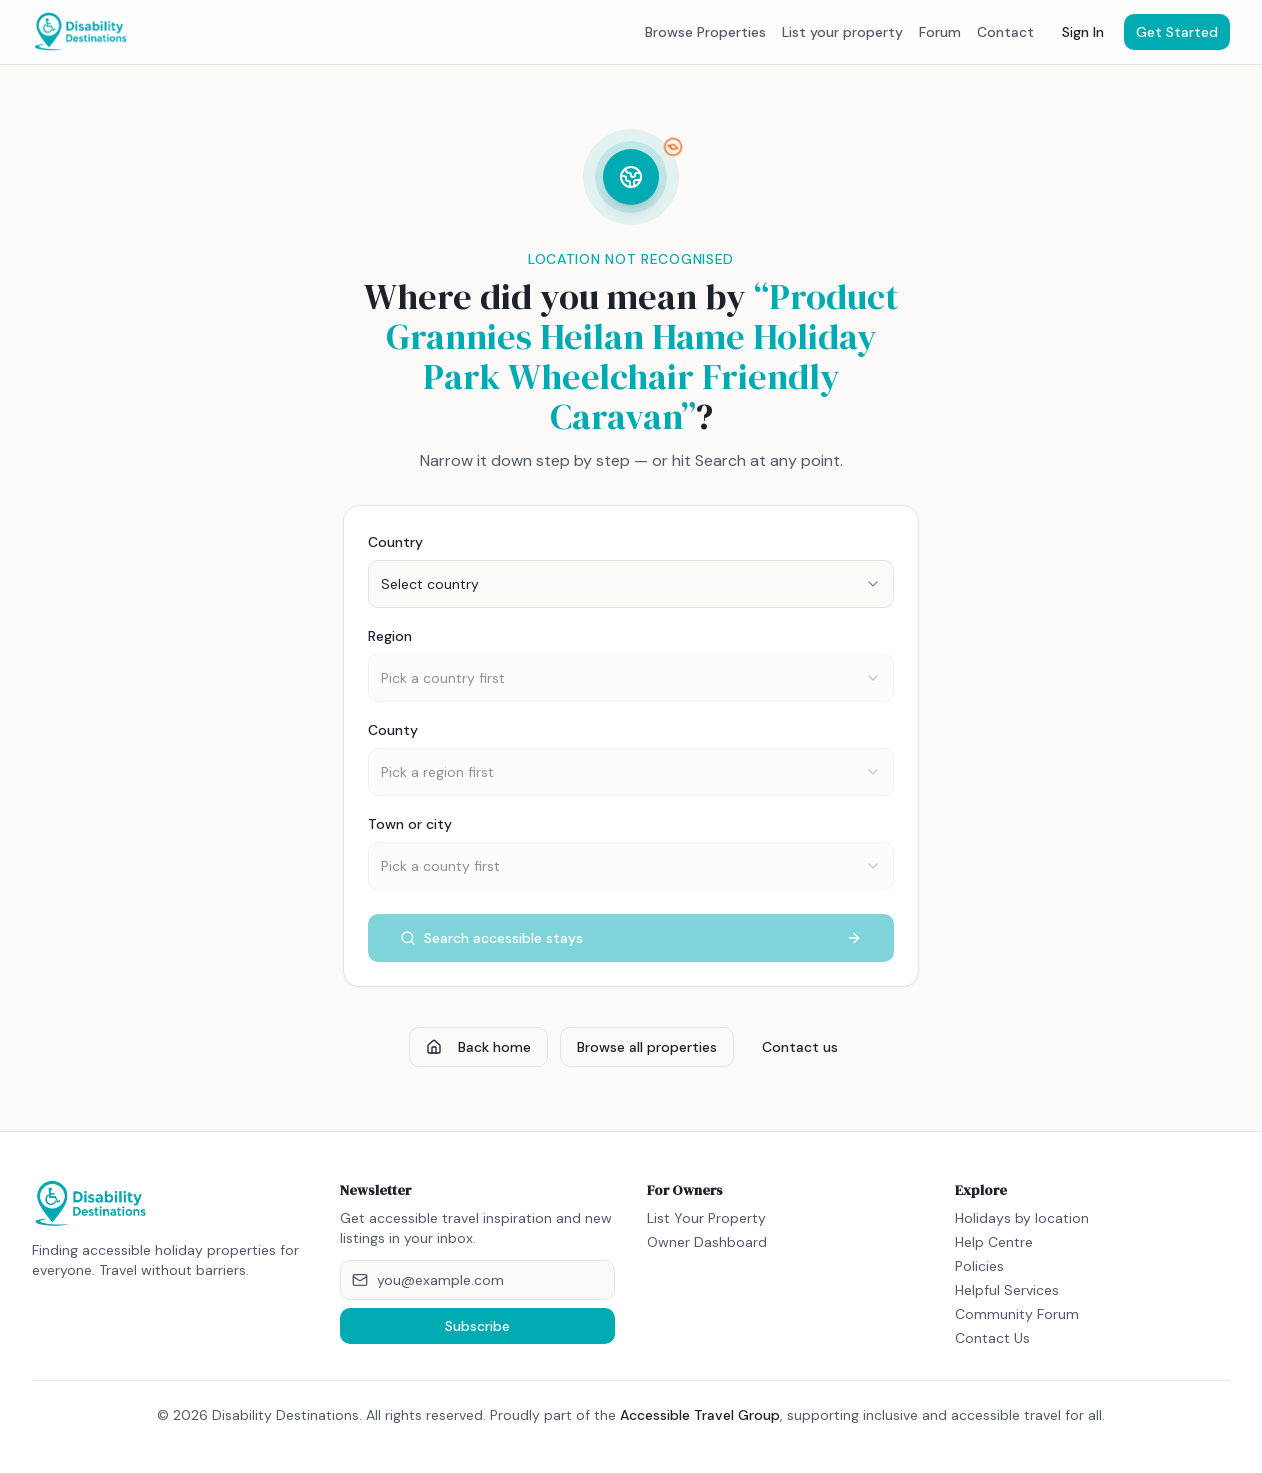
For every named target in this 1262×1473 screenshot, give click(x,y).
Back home (478, 1047)
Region (390, 636)
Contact (1005, 32)
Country (395, 542)
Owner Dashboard (707, 1242)
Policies (979, 1266)
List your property (842, 32)
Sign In (1083, 32)
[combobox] (631, 584)
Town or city (410, 824)
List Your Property (706, 1218)
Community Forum (1017, 1314)
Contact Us (992, 1338)
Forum (940, 32)
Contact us (800, 1047)
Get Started (1177, 32)
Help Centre (994, 1242)
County (393, 730)
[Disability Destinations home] (81, 32)
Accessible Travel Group (700, 1415)
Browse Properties (705, 32)
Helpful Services (1007, 1290)
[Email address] (478, 1280)
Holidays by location (1022, 1218)
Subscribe (477, 1326)
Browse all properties (647, 1047)
